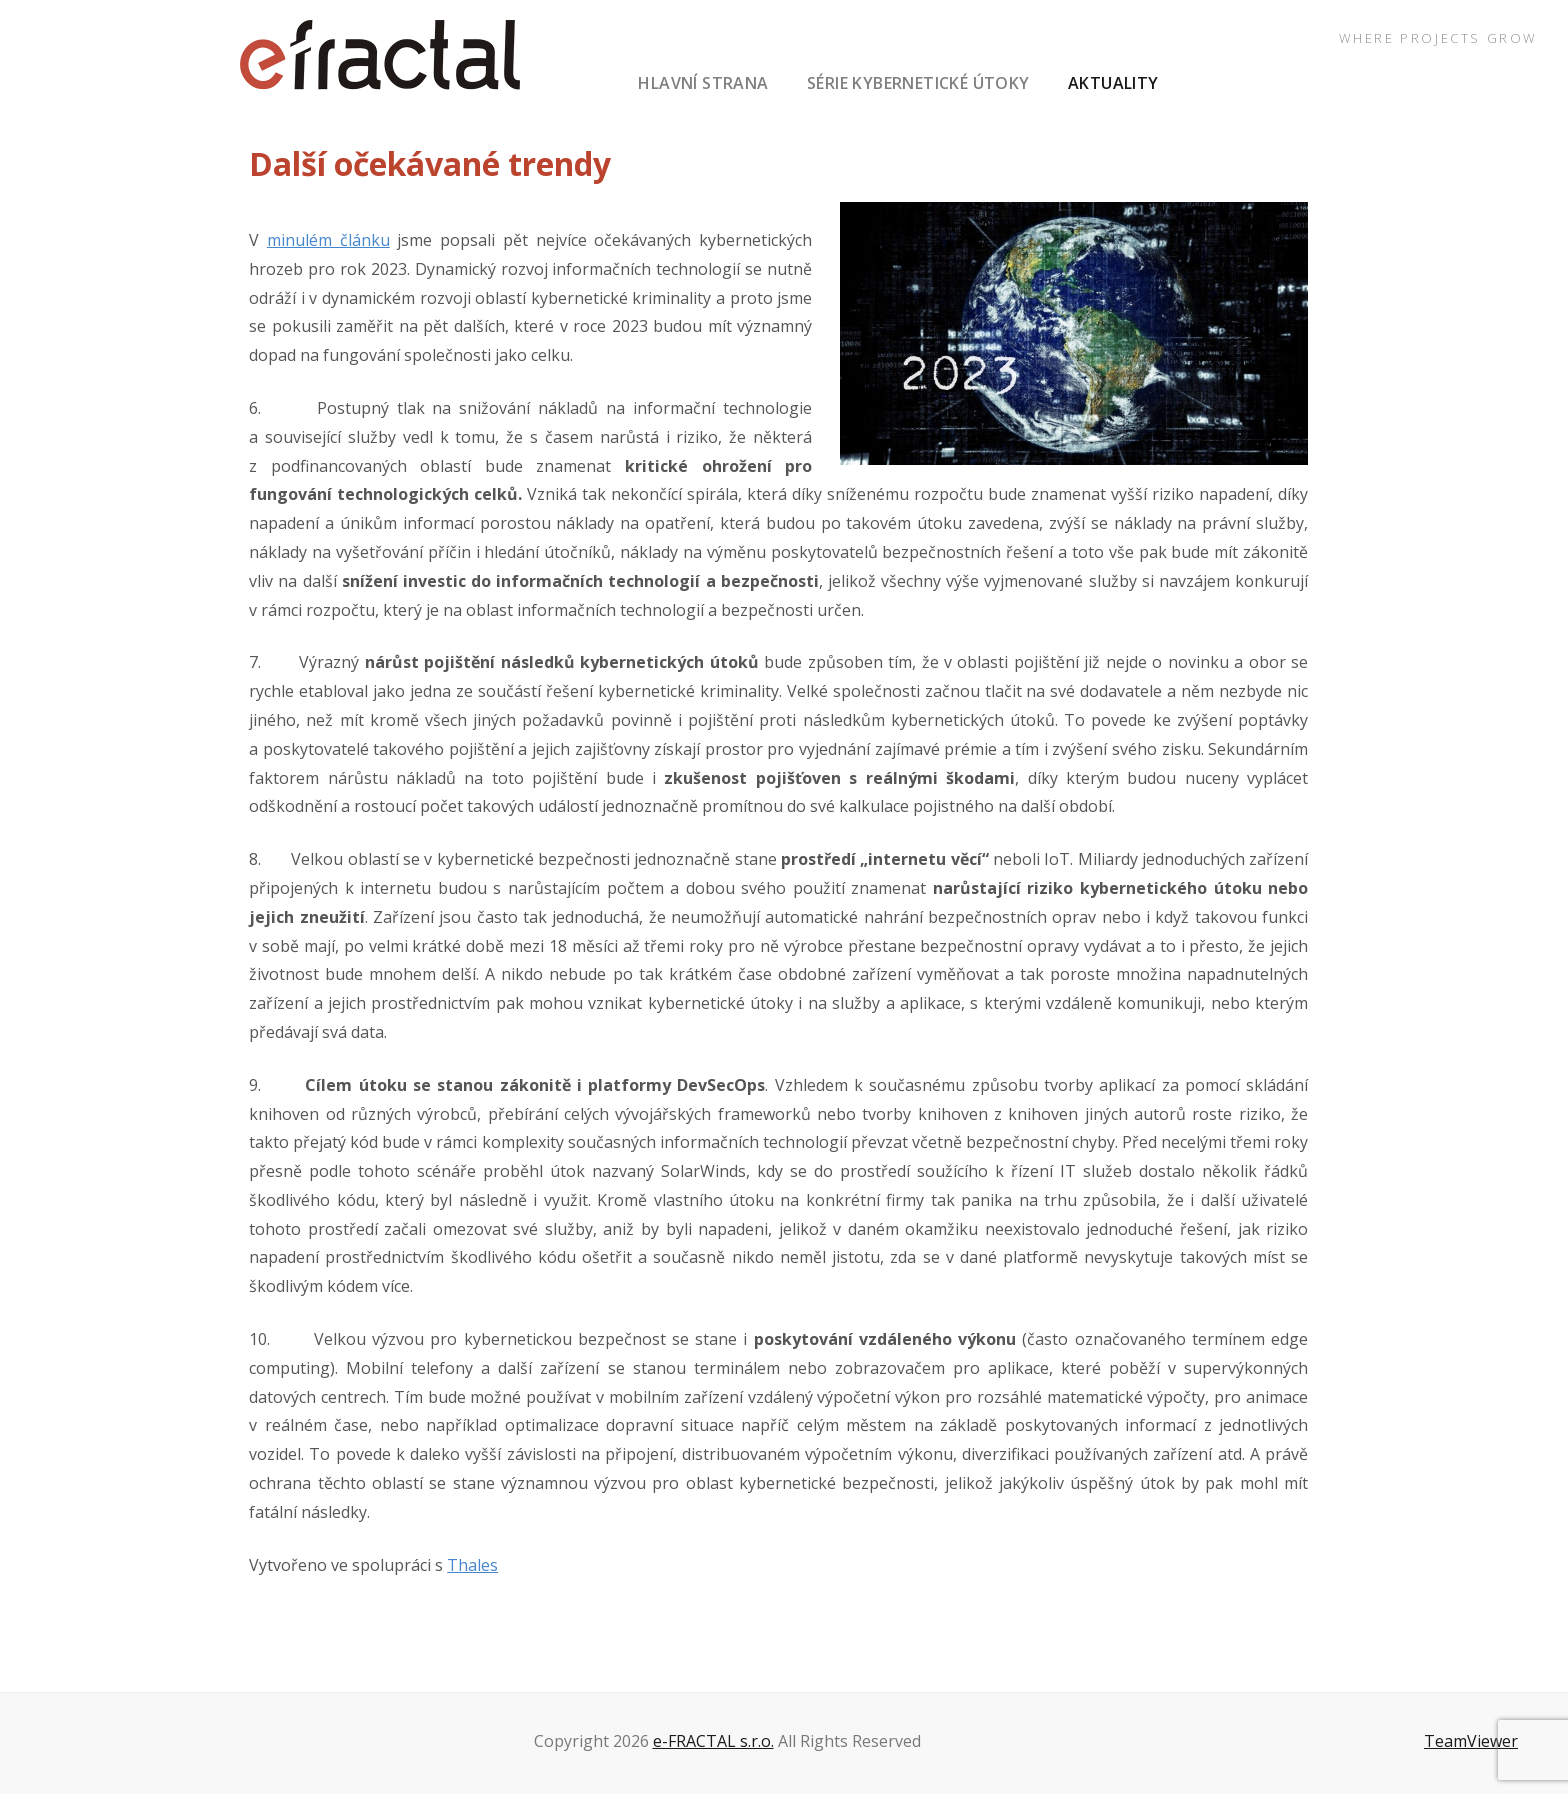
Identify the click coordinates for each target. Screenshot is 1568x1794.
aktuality (1113, 83)
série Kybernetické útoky (918, 83)
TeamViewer (1471, 1741)
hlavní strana (703, 83)
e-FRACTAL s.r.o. (713, 1741)
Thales (472, 1565)
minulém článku (328, 240)
